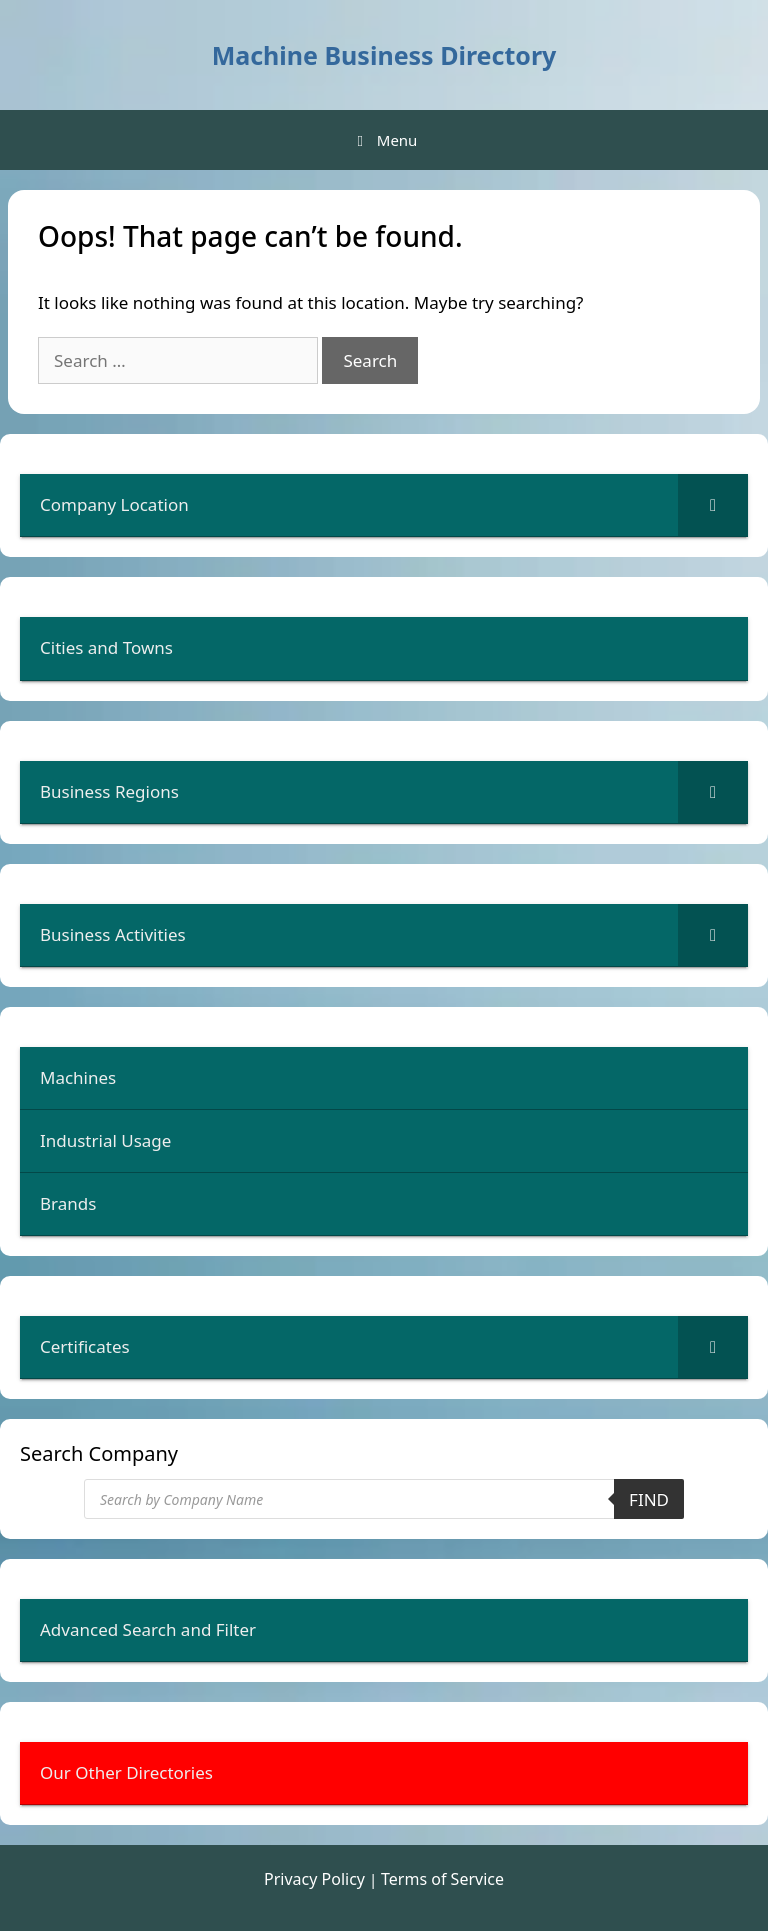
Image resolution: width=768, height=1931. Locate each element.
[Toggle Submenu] (713, 505)
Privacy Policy (314, 1879)
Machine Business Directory (384, 55)
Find (649, 1499)
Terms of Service (442, 1879)
